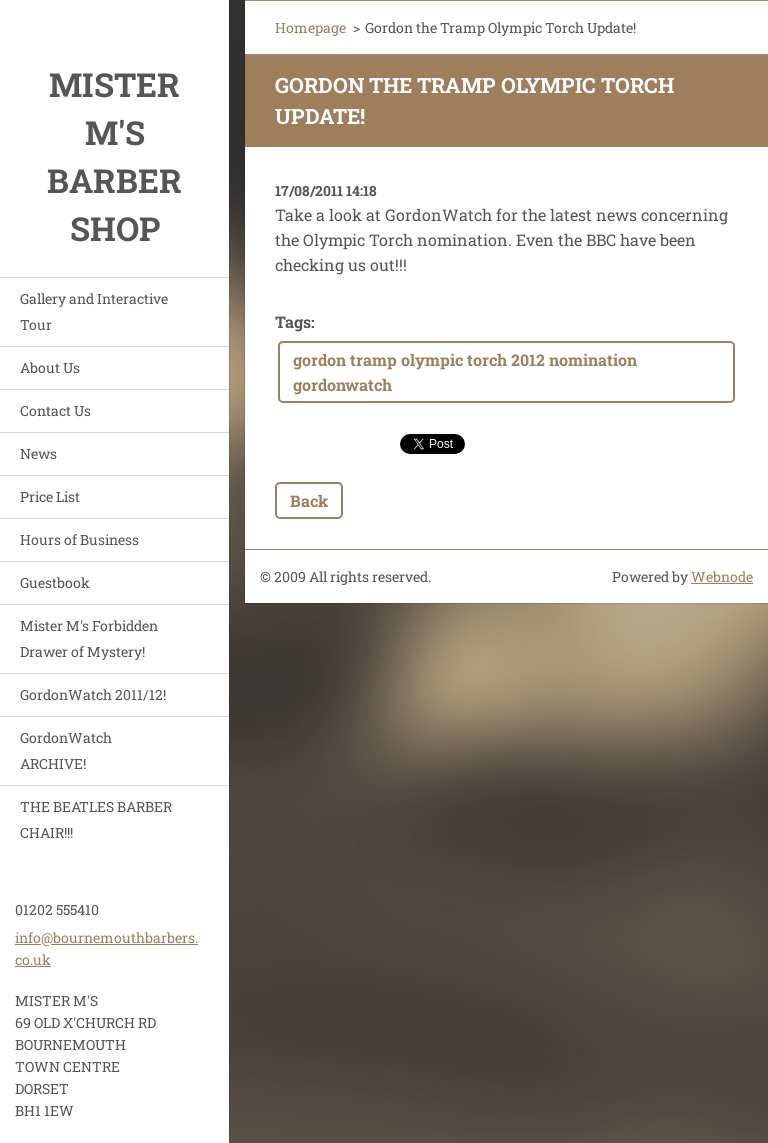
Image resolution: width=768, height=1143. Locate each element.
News (38, 453)
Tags (293, 321)
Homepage (310, 27)
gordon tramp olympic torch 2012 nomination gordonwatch (465, 372)
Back (309, 500)
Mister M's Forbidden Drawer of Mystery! (89, 638)
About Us (50, 367)
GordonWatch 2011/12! (93, 694)
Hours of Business (79, 539)
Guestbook (55, 582)
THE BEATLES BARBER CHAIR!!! (96, 819)
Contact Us (55, 410)
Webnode (722, 576)
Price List (50, 496)
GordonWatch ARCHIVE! (66, 750)
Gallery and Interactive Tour (94, 311)
